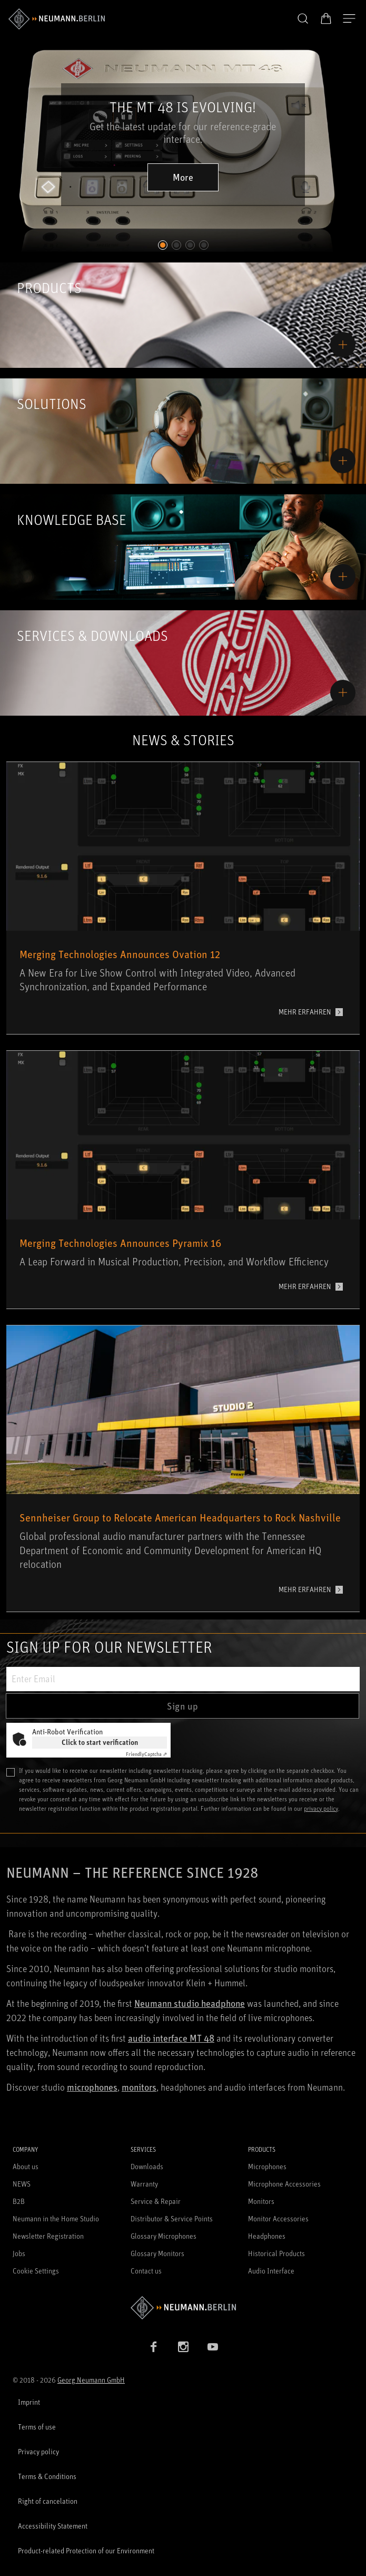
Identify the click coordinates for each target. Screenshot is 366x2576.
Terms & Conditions (47, 2476)
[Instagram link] (183, 2346)
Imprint (29, 2401)
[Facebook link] (153, 2346)
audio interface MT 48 (171, 2038)
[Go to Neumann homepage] (183, 2307)
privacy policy (321, 1808)
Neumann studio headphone (189, 2003)
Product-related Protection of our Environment (86, 2550)
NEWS (22, 2183)
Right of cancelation (47, 2500)
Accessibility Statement (52, 2525)
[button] (302, 19)
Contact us (146, 2270)
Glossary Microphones (163, 2235)
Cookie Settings (36, 2270)
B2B (19, 2201)
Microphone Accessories (284, 2183)
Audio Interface (271, 2270)
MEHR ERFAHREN (305, 1011)
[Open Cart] (326, 18)
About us (25, 2166)
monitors (139, 2087)
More (183, 177)
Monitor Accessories (278, 2218)
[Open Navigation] (349, 19)
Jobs (19, 2253)
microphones (92, 2087)
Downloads (147, 2166)
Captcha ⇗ (146, 1754)
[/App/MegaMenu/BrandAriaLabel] (56, 19)
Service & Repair (156, 2201)
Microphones (267, 2166)
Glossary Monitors (157, 2253)
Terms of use (37, 2426)
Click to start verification (100, 1742)
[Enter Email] (183, 1679)
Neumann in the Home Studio (56, 2218)
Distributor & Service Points (172, 2218)
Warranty (144, 2183)
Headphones (266, 2235)
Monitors (261, 2201)
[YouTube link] (212, 2346)
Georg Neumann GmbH (91, 2379)
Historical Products (276, 2253)
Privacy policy (38, 2451)
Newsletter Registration (48, 2235)
